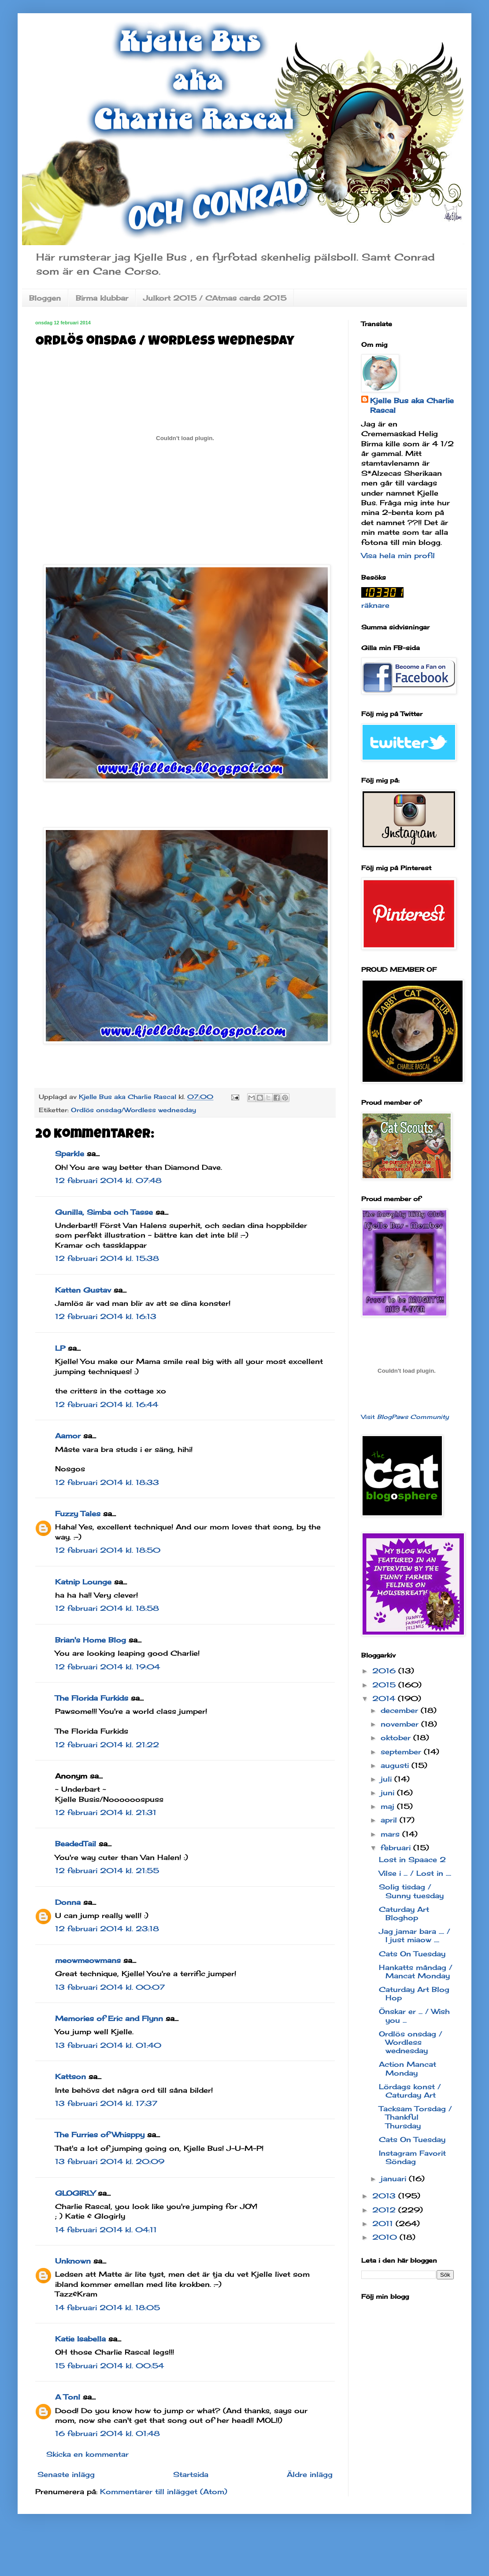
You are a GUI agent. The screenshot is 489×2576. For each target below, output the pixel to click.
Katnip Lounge (83, 1581)
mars (391, 1834)
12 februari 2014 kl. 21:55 (107, 1870)
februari (397, 1847)
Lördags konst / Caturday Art (410, 2090)
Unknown (73, 2260)
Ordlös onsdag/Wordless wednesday (133, 1109)
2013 (385, 2195)
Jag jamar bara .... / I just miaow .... (414, 1935)
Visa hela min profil (398, 555)
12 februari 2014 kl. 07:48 (108, 1180)
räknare (375, 605)
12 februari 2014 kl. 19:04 (107, 1666)
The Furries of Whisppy (99, 2134)
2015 (385, 1684)
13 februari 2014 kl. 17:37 (106, 2103)
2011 (384, 2223)
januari (395, 2178)
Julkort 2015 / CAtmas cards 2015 (214, 298)
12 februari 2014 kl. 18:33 (107, 1482)
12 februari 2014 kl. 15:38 (107, 1258)
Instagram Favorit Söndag (412, 2157)
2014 (385, 1698)
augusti (396, 1765)
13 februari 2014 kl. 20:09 (109, 2161)
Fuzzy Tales (77, 1513)
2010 (386, 2237)
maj (389, 1806)
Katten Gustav (83, 1290)
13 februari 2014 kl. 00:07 (110, 1987)
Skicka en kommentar (87, 2454)
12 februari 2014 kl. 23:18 (107, 1928)
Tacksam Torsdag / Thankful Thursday (415, 2117)
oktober (397, 1737)
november (401, 1724)
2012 (385, 2209)
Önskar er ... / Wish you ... (414, 2015)
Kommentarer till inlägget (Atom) (163, 2491)
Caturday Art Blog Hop (414, 1993)
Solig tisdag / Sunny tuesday (411, 1891)
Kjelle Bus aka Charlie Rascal (412, 405)
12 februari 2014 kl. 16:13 (105, 1316)
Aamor (68, 1435)
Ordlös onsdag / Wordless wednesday (410, 2042)
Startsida (190, 2474)
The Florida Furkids (91, 1698)
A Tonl (67, 2396)
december (401, 1710)
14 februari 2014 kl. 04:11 (106, 2229)
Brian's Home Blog (90, 1639)
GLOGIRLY (75, 2193)
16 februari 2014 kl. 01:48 (107, 2433)
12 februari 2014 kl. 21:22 (107, 1744)
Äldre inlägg (310, 2474)
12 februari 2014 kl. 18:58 (107, 1608)
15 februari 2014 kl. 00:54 (109, 2365)
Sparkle (69, 1153)
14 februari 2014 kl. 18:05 (107, 2307)
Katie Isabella (80, 2338)
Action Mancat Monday (407, 2068)
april (390, 1819)
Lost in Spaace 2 (412, 1859)
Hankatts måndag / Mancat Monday (415, 1971)
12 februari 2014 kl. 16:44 (106, 1404)
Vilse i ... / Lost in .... (415, 1873)
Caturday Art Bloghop (404, 1913)
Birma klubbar (102, 298)
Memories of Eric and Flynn (109, 2018)
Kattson (70, 2076)
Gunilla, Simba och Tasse (104, 1212)
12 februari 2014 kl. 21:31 (105, 1812)
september (402, 1751)
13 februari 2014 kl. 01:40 (108, 2045)
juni (389, 1792)
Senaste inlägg (66, 2474)
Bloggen (45, 298)
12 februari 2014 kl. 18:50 (107, 1550)
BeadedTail (75, 1843)
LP (60, 1348)
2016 (385, 1670)
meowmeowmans (88, 1960)
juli (387, 1779)
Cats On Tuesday (412, 1953)
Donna (68, 1902)
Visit (405, 1416)
